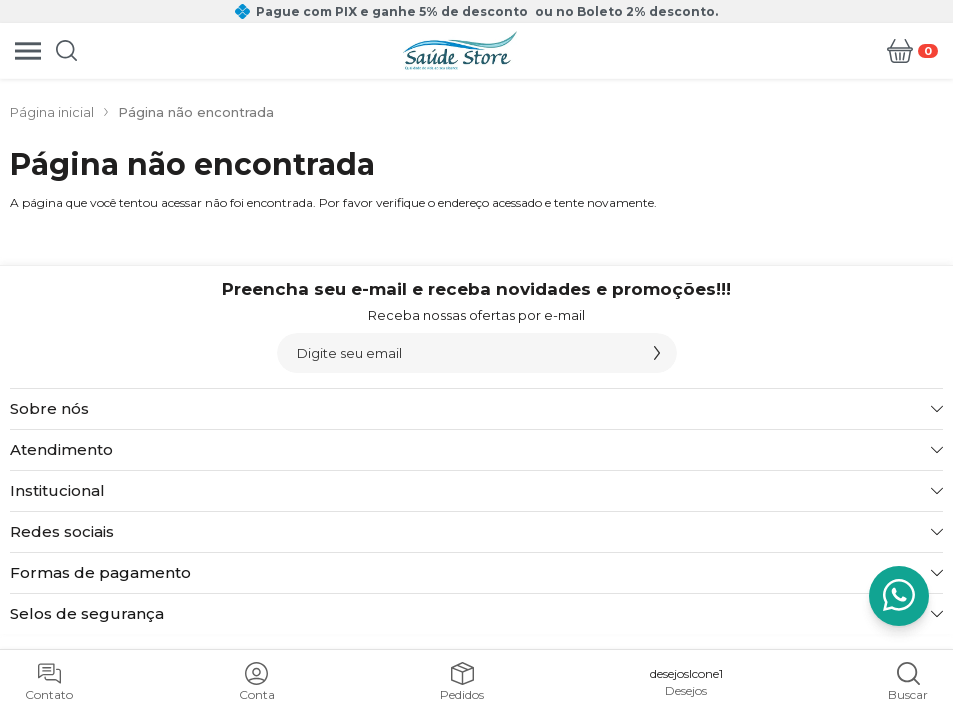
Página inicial (52, 112)
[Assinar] (657, 353)
